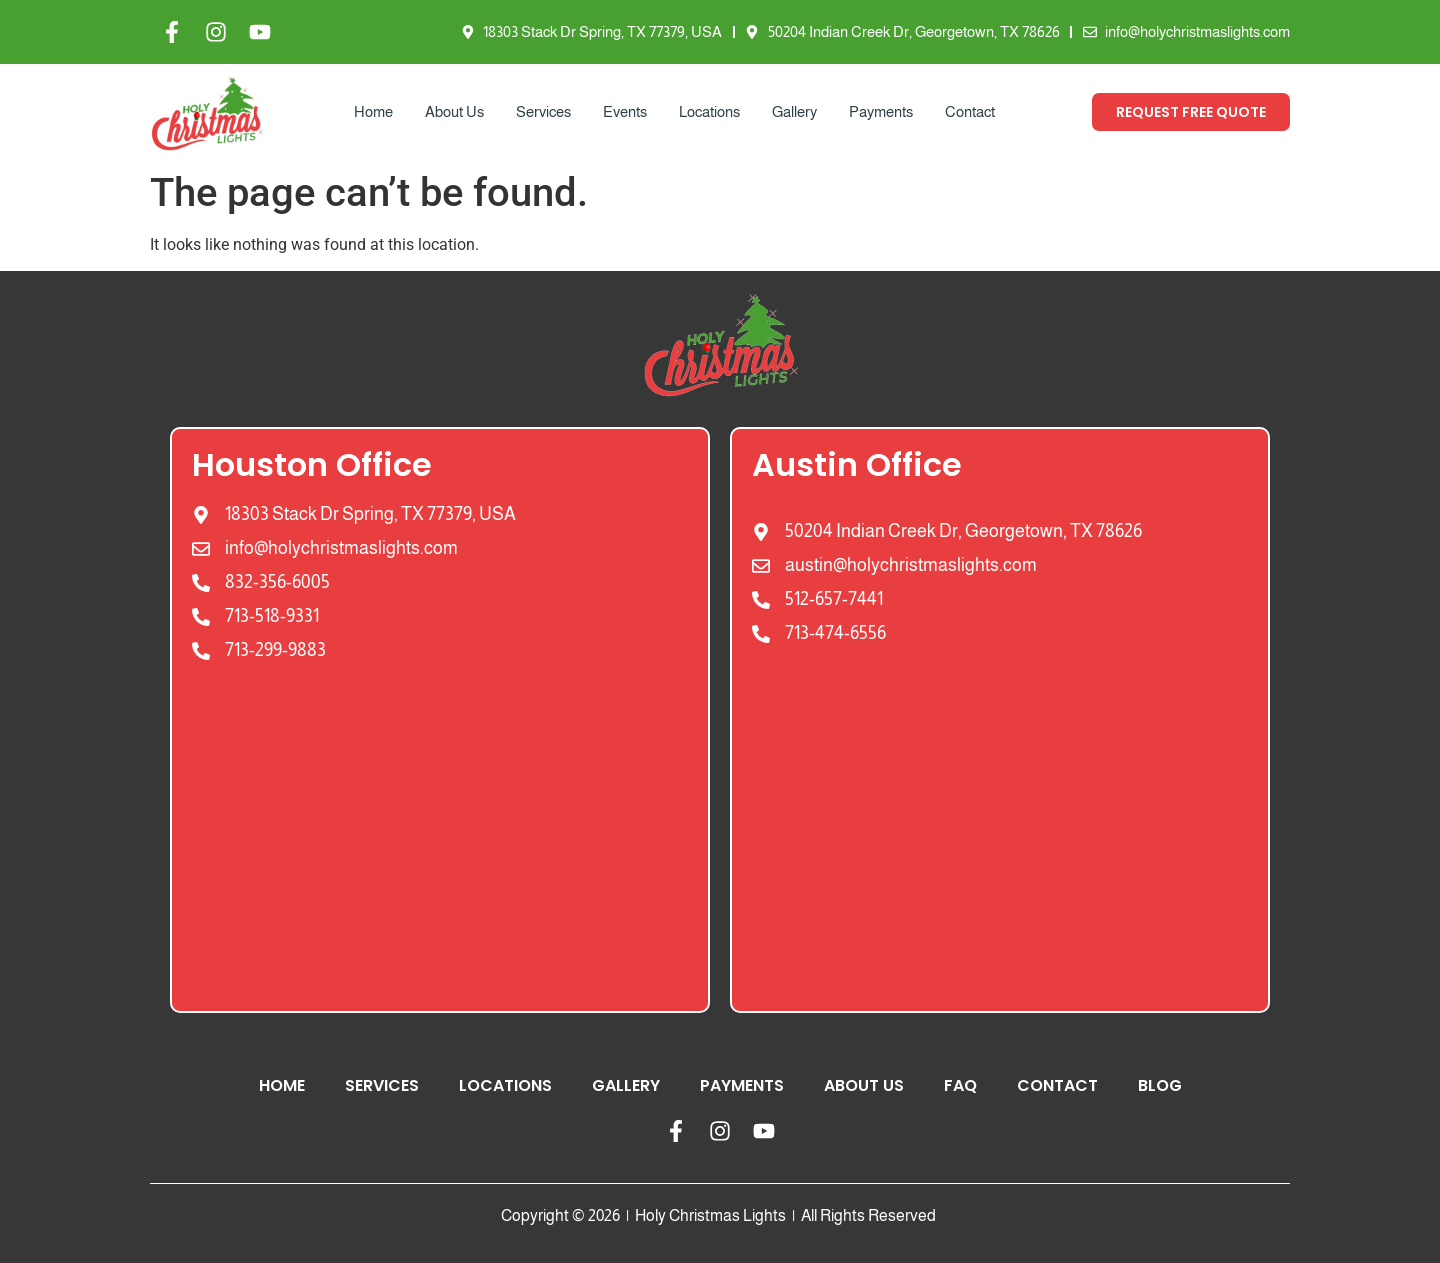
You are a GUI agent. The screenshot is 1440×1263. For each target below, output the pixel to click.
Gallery (794, 111)
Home (373, 111)
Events (625, 111)
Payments (881, 111)
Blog (1160, 1085)
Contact (970, 111)
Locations (709, 111)
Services (543, 111)
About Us (454, 111)
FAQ (960, 1085)
